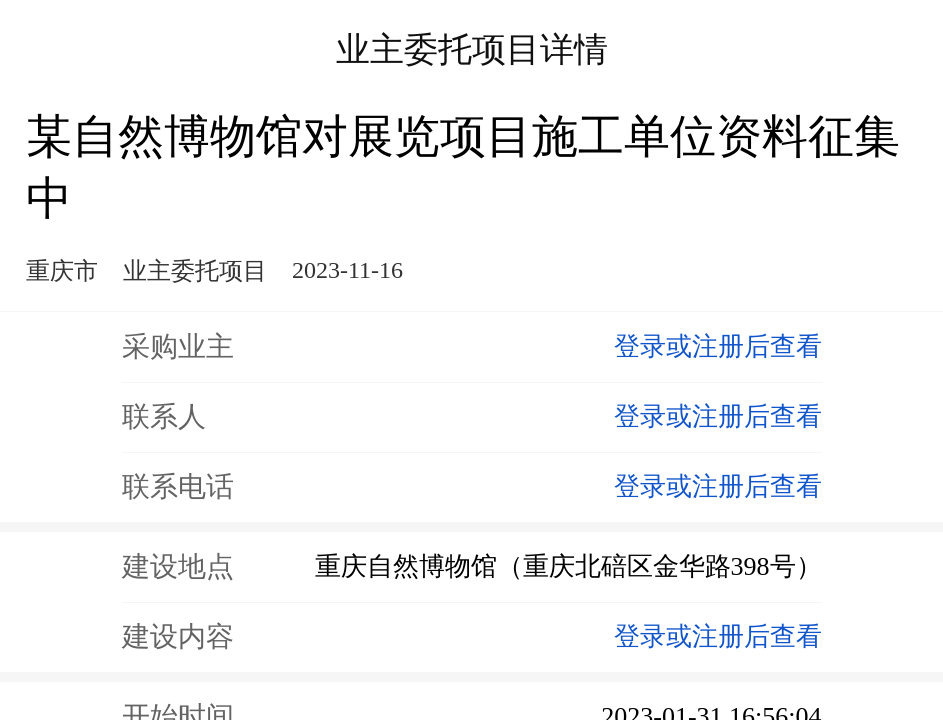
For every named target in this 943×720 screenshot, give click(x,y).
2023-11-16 (347, 270)
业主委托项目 (195, 271)
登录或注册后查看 (718, 346)
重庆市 (62, 271)
